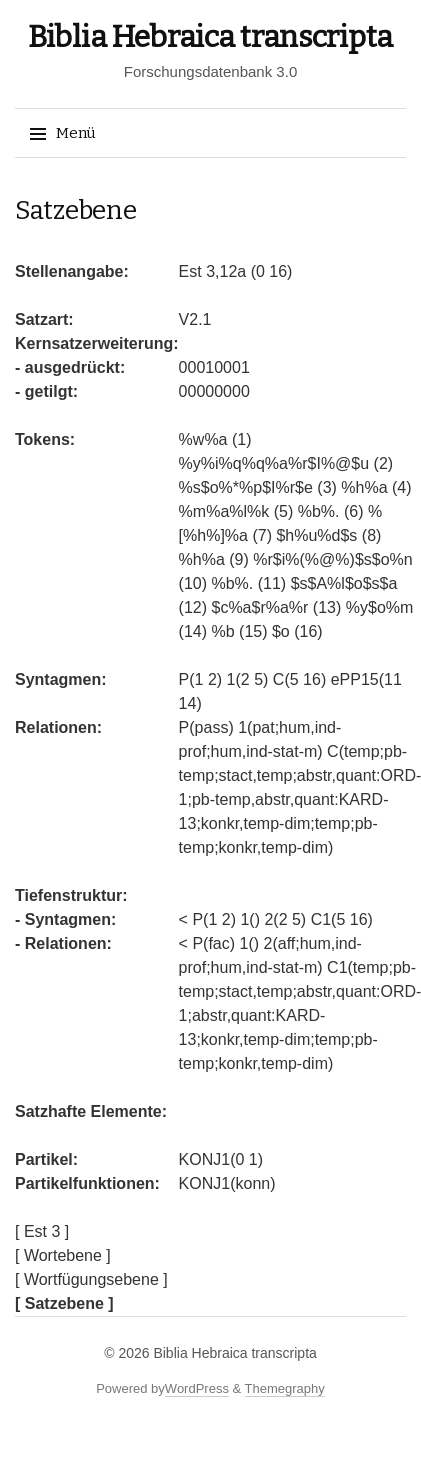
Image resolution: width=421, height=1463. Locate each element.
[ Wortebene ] (63, 1255)
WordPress (197, 1388)
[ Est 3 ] (42, 1231)
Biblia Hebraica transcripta (210, 37)
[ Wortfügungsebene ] (91, 1279)
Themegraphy (285, 1388)
